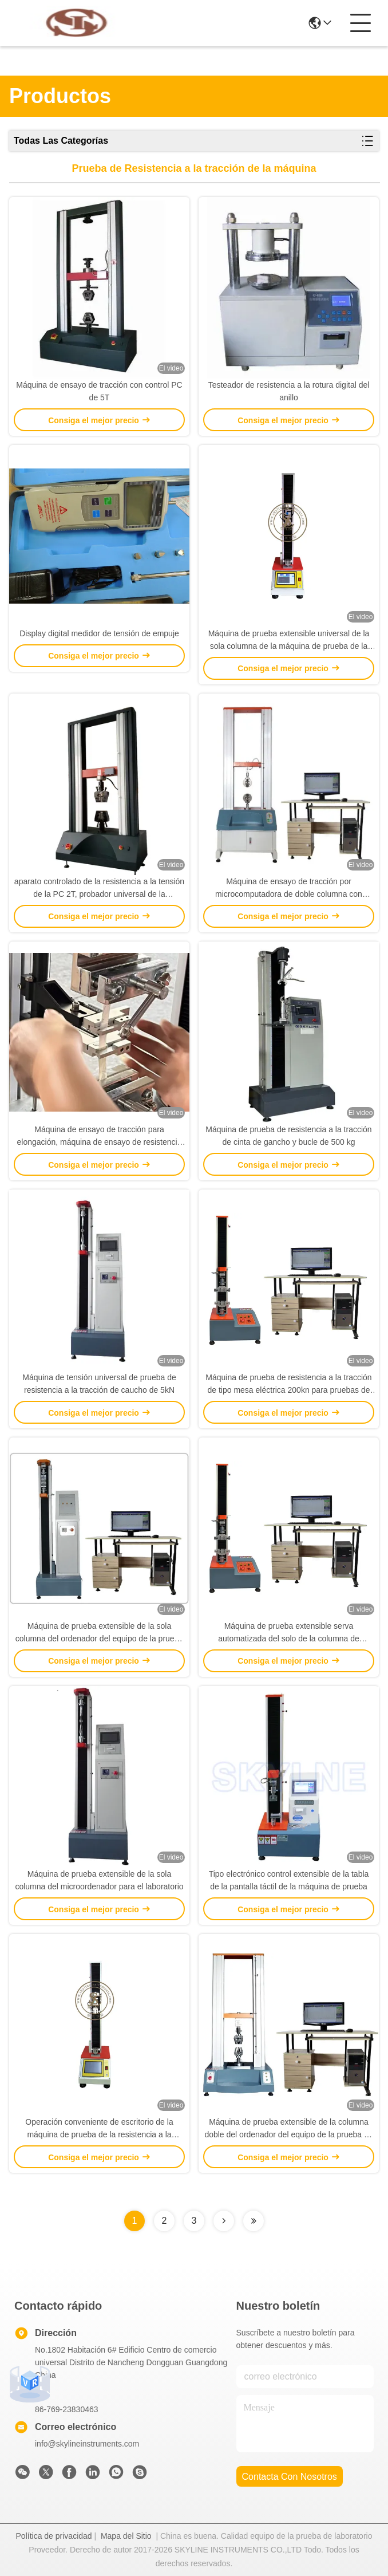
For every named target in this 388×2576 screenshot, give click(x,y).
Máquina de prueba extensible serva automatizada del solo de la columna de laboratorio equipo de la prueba (288, 1633)
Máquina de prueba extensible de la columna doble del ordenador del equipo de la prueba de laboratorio (288, 2129)
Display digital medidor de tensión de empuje (99, 633)
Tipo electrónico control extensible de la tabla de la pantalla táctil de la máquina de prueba (289, 1880)
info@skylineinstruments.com (87, 2443)
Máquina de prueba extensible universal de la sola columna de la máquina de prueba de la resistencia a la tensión (289, 640)
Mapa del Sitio (126, 2535)
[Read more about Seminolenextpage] (223, 2221)
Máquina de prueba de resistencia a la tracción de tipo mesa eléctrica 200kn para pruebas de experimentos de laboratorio (288, 1384)
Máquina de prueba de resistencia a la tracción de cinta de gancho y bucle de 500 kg (288, 1136)
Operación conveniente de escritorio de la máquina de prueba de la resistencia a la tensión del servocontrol (99, 2129)
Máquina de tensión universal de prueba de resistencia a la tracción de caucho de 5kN (99, 1384)
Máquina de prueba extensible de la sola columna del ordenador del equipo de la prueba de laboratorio (99, 1633)
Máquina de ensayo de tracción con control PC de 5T (99, 391)
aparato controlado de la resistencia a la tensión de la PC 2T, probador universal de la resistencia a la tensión (99, 888)
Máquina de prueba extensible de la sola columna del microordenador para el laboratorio (99, 1880)
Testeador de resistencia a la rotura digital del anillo (289, 391)
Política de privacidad (54, 2535)
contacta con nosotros (289, 2477)
